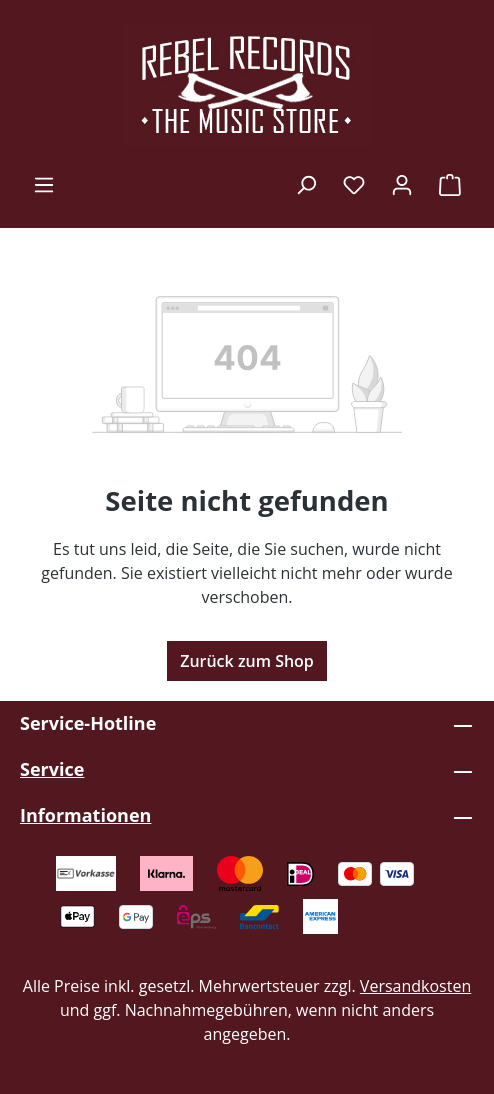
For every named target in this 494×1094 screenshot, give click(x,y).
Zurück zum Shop (247, 661)
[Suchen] (306, 184)
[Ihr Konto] (402, 184)
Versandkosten (415, 986)
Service (52, 769)
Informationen (85, 815)
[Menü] (44, 184)
